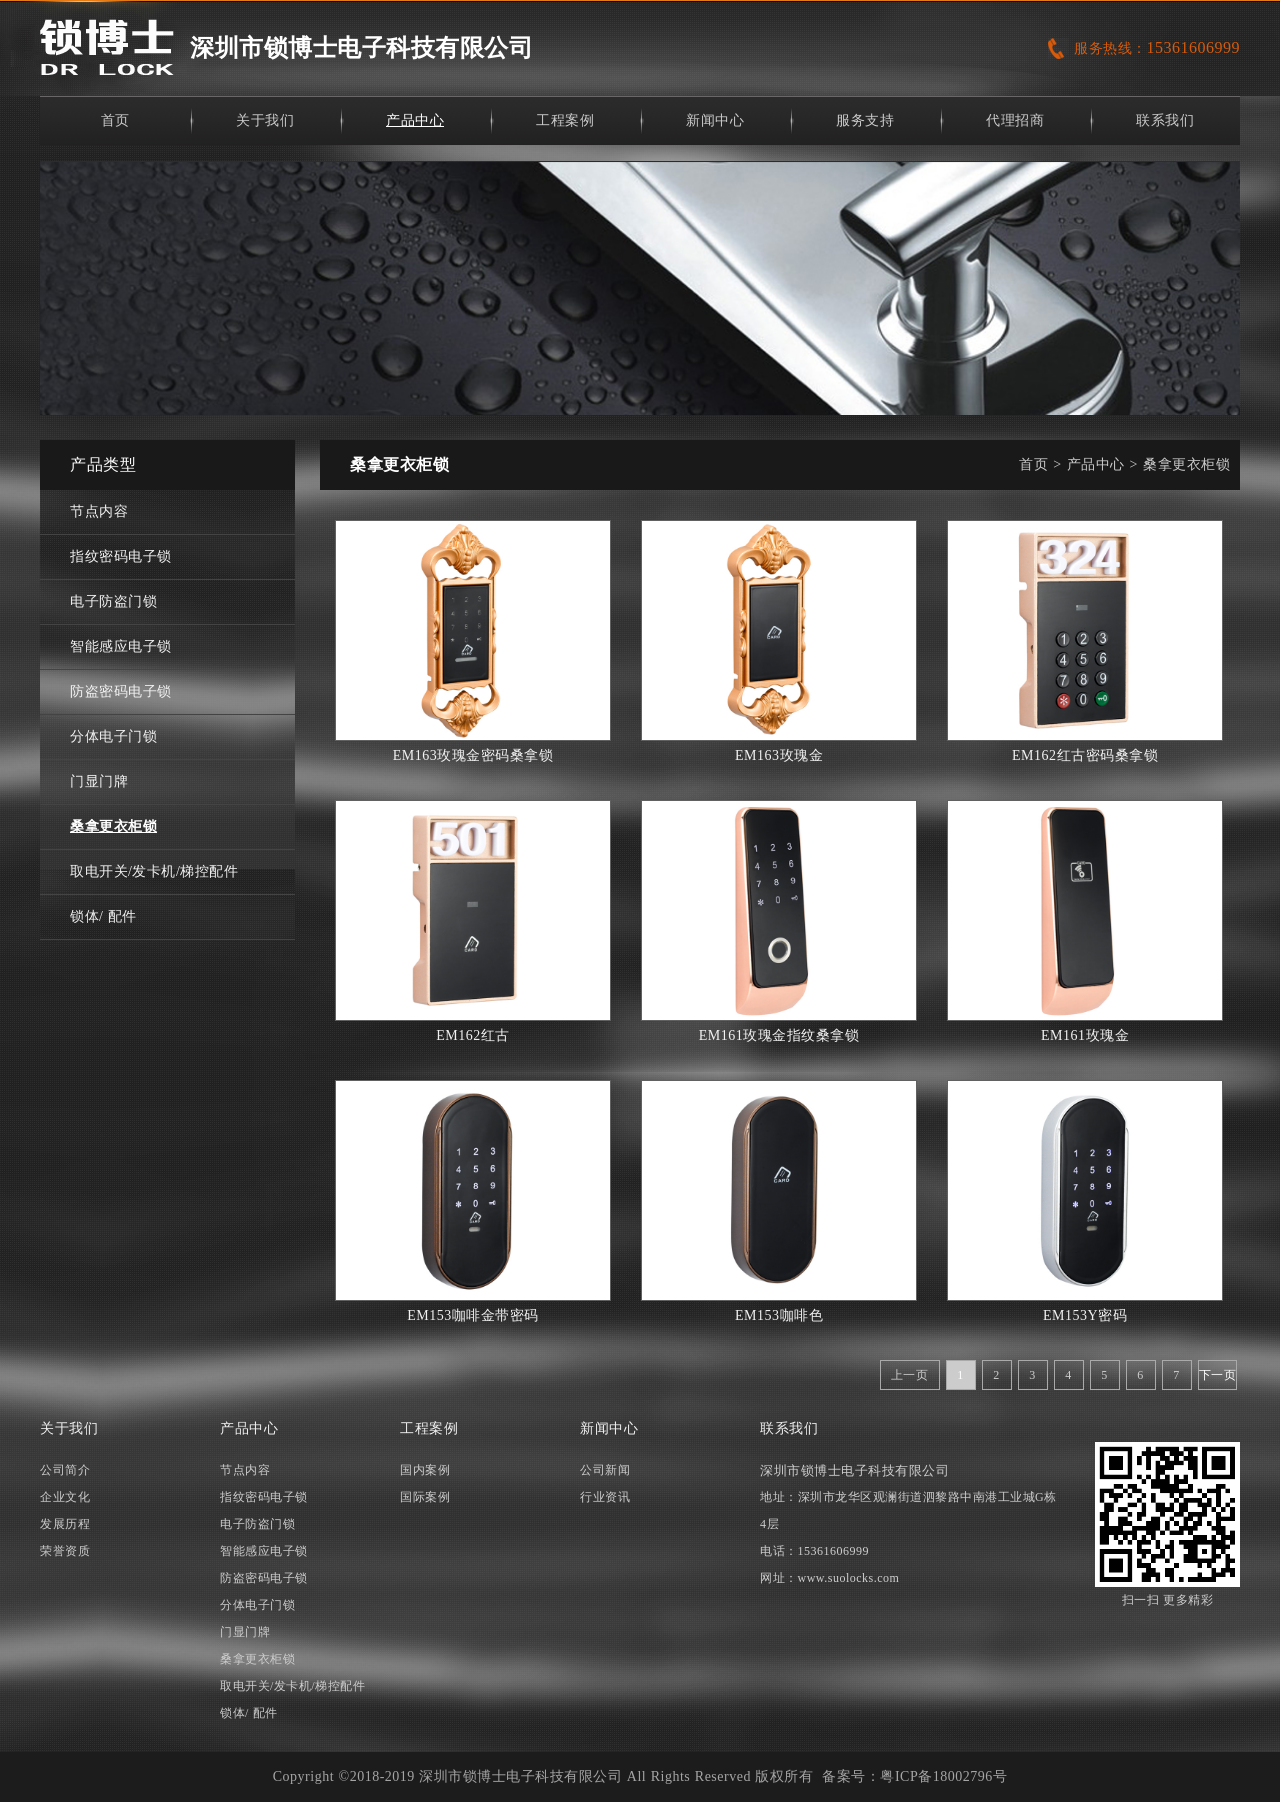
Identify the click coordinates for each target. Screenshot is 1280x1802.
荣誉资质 (65, 1551)
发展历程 (65, 1524)
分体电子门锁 (113, 736)
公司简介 (65, 1470)
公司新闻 (605, 1470)
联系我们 (1165, 120)
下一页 (1218, 1375)
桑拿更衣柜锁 (113, 826)
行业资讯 (605, 1497)
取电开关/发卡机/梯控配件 (154, 871)
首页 (115, 120)
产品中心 (415, 120)
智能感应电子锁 (121, 646)
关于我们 (265, 120)
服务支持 (865, 120)
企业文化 (65, 1497)
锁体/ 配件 (103, 916)
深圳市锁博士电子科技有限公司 (361, 48)
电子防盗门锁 (113, 601)
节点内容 (99, 511)
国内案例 (425, 1470)
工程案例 (565, 120)
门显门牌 (99, 781)
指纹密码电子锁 (121, 556)
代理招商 (1015, 120)
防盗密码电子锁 (121, 691)
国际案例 (425, 1497)
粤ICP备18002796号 (943, 1776)
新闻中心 (715, 120)
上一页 (910, 1375)
